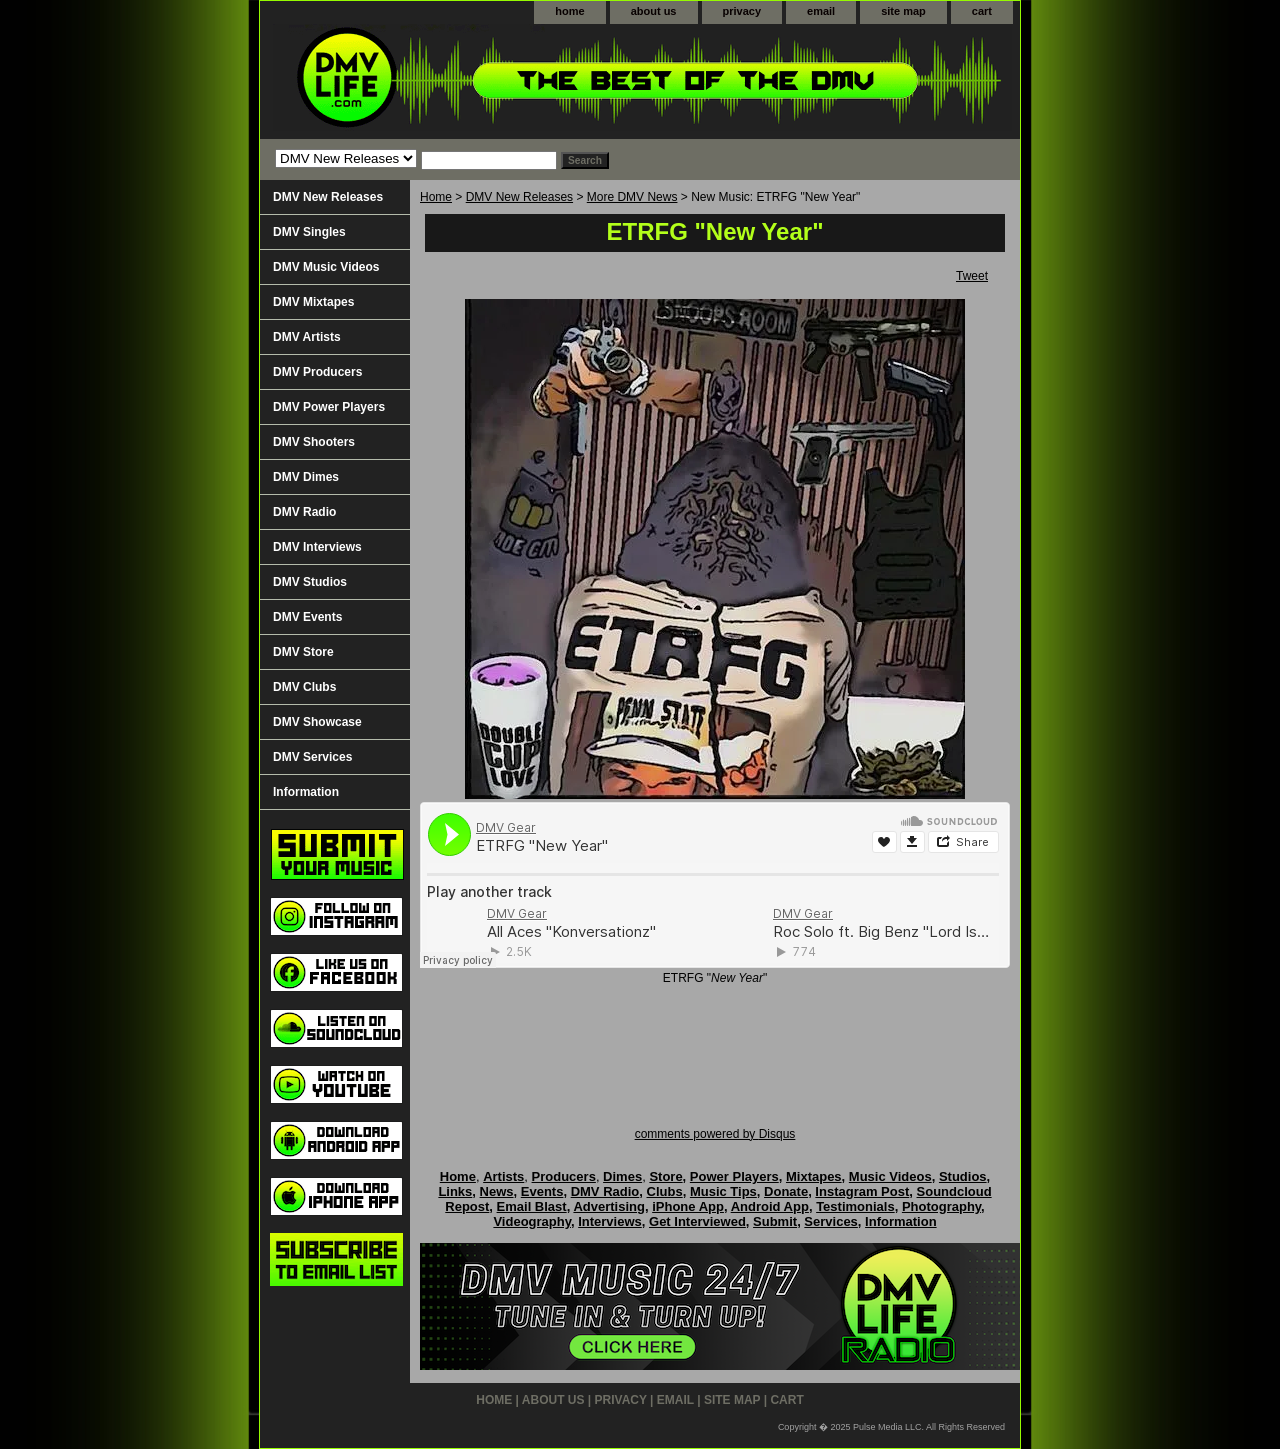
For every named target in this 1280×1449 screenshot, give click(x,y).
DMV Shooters (314, 442)
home (569, 11)
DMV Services (312, 757)
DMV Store (303, 652)
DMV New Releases (519, 197)
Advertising (609, 1206)
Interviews (610, 1221)
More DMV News (632, 197)
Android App (770, 1206)
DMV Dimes (306, 477)
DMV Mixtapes (313, 302)
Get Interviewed (697, 1221)
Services (831, 1221)
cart (982, 11)
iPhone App (688, 1206)
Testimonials (855, 1206)
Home (436, 197)
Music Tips (723, 1191)
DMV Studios (310, 582)
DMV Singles (309, 232)
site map (903, 11)
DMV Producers (317, 372)
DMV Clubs (304, 687)
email (821, 11)
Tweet (972, 276)
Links (455, 1191)
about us (654, 11)
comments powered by (715, 1134)
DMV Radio (304, 512)
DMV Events (307, 617)
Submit (775, 1221)
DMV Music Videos (326, 267)
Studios (963, 1176)
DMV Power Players (329, 407)
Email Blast (532, 1206)
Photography (941, 1206)
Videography (532, 1221)
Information (306, 792)
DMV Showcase (317, 722)
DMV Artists (307, 337)
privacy (742, 11)
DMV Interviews (317, 547)
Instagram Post (862, 1191)
